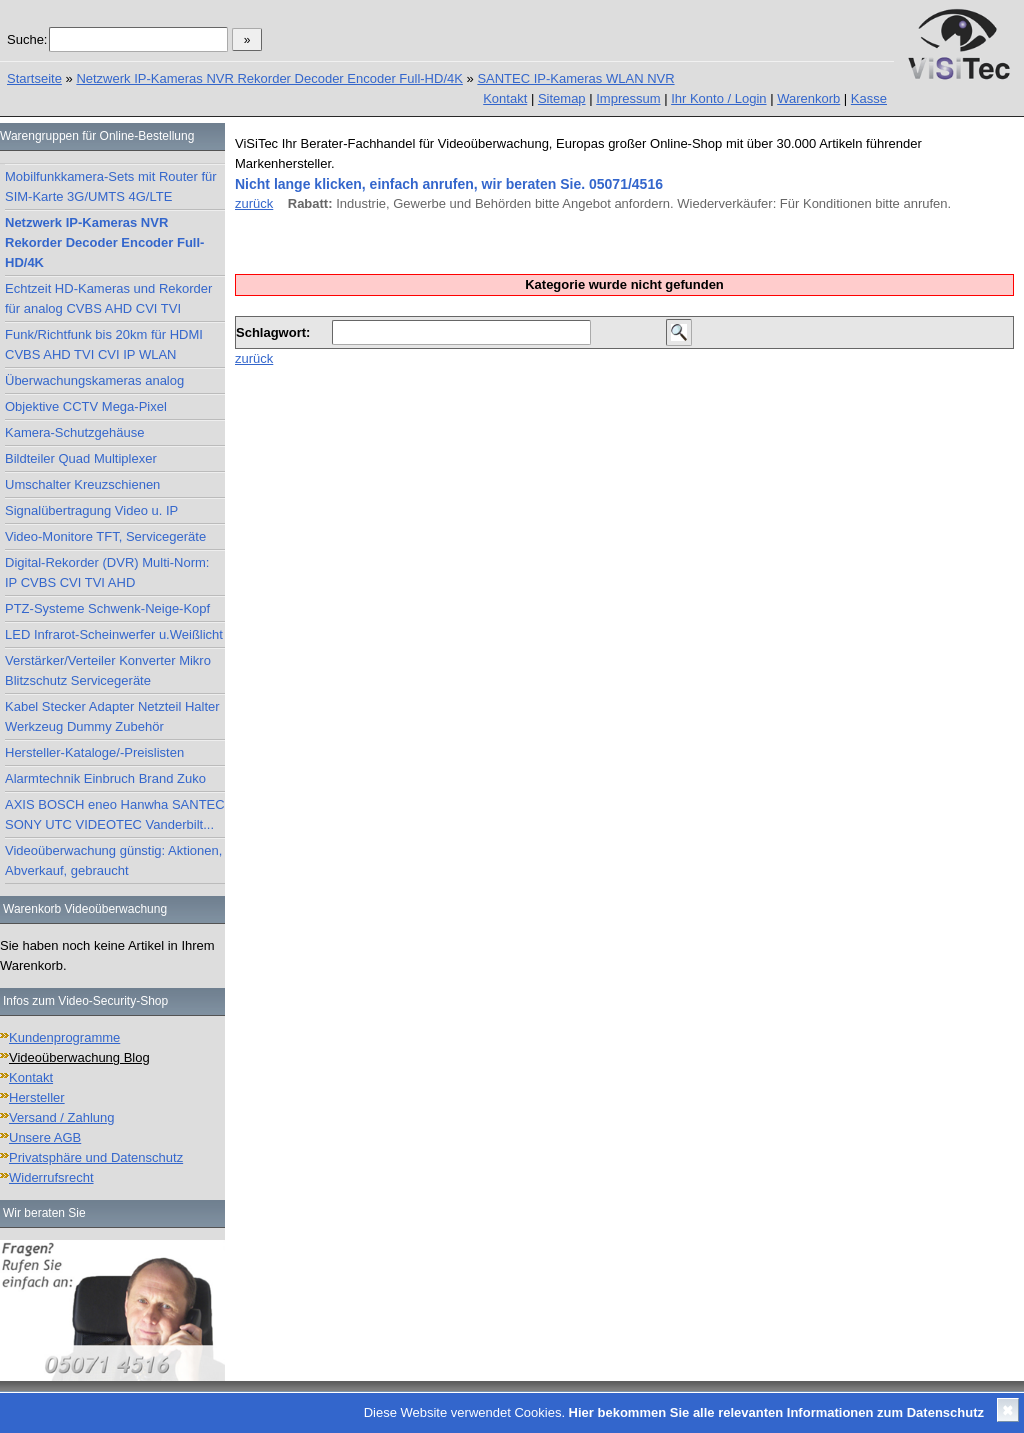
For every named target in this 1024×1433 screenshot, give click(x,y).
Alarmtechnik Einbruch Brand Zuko (105, 778)
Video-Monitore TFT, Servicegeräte (105, 536)
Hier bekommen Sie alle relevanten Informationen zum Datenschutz (776, 1412)
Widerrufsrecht (51, 1177)
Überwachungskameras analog (94, 380)
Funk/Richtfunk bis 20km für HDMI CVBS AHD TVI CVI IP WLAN (104, 344)
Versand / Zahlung (62, 1117)
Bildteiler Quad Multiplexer (81, 458)
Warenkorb (808, 98)
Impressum (628, 98)
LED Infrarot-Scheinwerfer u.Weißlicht (114, 634)
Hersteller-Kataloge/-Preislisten (94, 752)
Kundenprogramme (64, 1037)
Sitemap (562, 98)
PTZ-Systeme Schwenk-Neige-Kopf (107, 608)
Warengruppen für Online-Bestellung (97, 136)
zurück (254, 203)
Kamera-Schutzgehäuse (74, 432)
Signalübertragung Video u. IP (91, 510)
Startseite (34, 78)
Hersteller (37, 1097)
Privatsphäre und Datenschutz (96, 1157)
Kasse (869, 98)
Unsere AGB (45, 1137)
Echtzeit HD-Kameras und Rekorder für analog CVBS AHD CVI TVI (108, 298)
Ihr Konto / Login (718, 98)
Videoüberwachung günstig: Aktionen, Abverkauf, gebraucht (113, 860)
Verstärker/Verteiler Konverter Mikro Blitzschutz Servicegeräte (108, 670)
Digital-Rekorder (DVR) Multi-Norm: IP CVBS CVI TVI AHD (107, 572)
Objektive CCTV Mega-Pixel (86, 406)
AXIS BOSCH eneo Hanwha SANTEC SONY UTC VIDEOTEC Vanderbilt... (115, 814)
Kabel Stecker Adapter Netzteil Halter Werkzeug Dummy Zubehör (112, 716)
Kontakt (505, 98)
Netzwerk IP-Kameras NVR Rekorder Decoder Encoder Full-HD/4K (269, 78)
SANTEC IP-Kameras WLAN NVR (575, 78)
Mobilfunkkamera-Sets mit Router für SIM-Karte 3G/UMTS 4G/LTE (111, 186)
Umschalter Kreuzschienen (82, 484)
